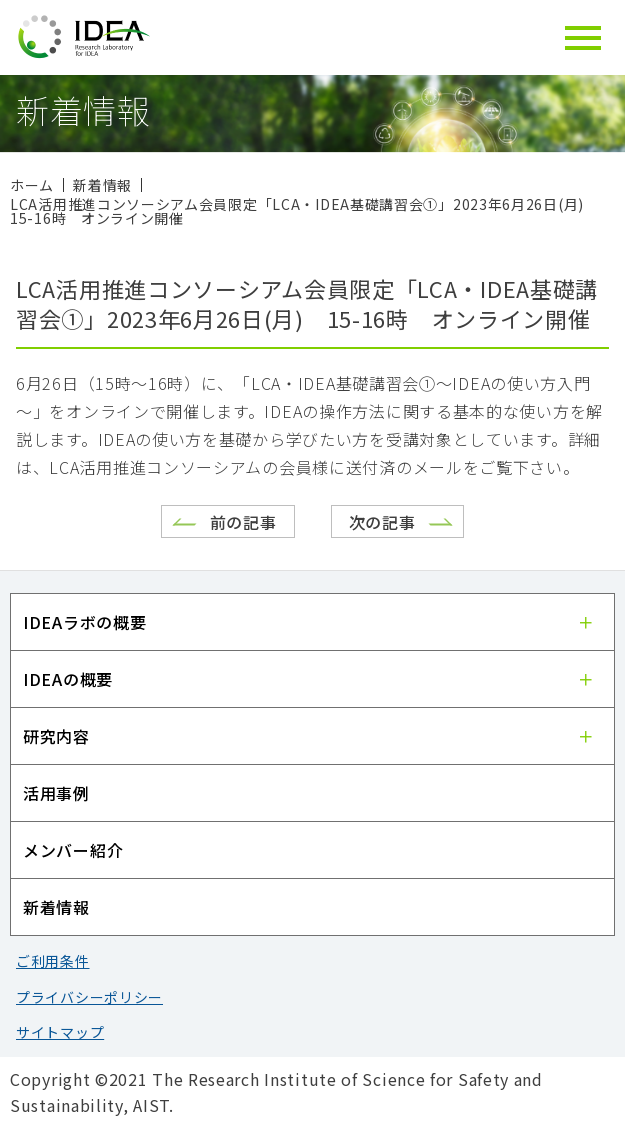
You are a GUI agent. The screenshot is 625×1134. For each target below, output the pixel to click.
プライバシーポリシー (89, 997)
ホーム (32, 185)
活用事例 (56, 793)
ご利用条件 (53, 961)
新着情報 (56, 907)
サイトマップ (60, 1032)
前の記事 (243, 522)
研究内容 (56, 736)
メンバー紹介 (73, 850)
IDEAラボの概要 (84, 622)
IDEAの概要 (68, 679)
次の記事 (382, 522)
